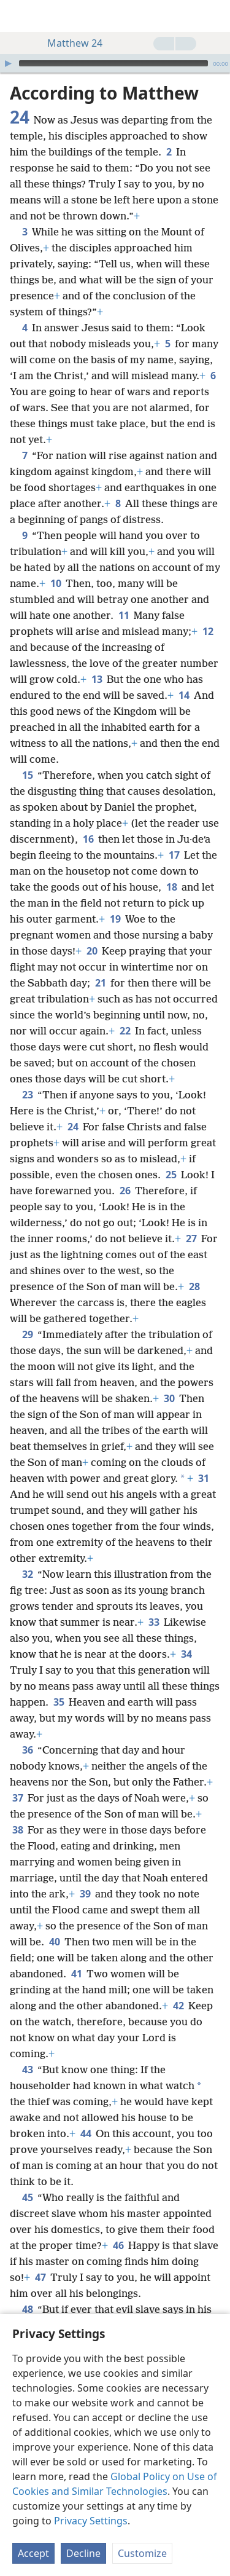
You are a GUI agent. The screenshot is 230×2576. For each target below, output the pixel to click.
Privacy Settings (91, 2520)
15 (27, 775)
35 (58, 1702)
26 (124, 1190)
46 (118, 2245)
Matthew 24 (68, 43)
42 (178, 2005)
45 (27, 2197)
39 (85, 1893)
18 (171, 887)
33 (153, 1622)
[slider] (113, 63)
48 (27, 2309)
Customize (142, 2553)
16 (88, 839)
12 (207, 631)
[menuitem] (18, 16)
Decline (83, 2553)
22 (124, 1031)
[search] (214, 16)
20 (91, 951)
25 (170, 1174)
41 (76, 1973)
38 (17, 1830)
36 (27, 1750)
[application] (115, 63)
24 (72, 1126)
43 (27, 2069)
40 (54, 1941)
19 (115, 919)
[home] (18, 16)
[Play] (8, 63)
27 (191, 1238)
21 (100, 983)
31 (203, 1478)
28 (194, 1286)
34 (186, 1654)
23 (27, 1094)
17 (174, 855)
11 (123, 615)
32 (27, 1574)
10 (55, 583)
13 (96, 679)
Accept (33, 2553)
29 (27, 1334)
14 (183, 695)
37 (17, 1798)
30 (169, 1398)
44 (85, 2133)
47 (40, 2277)
